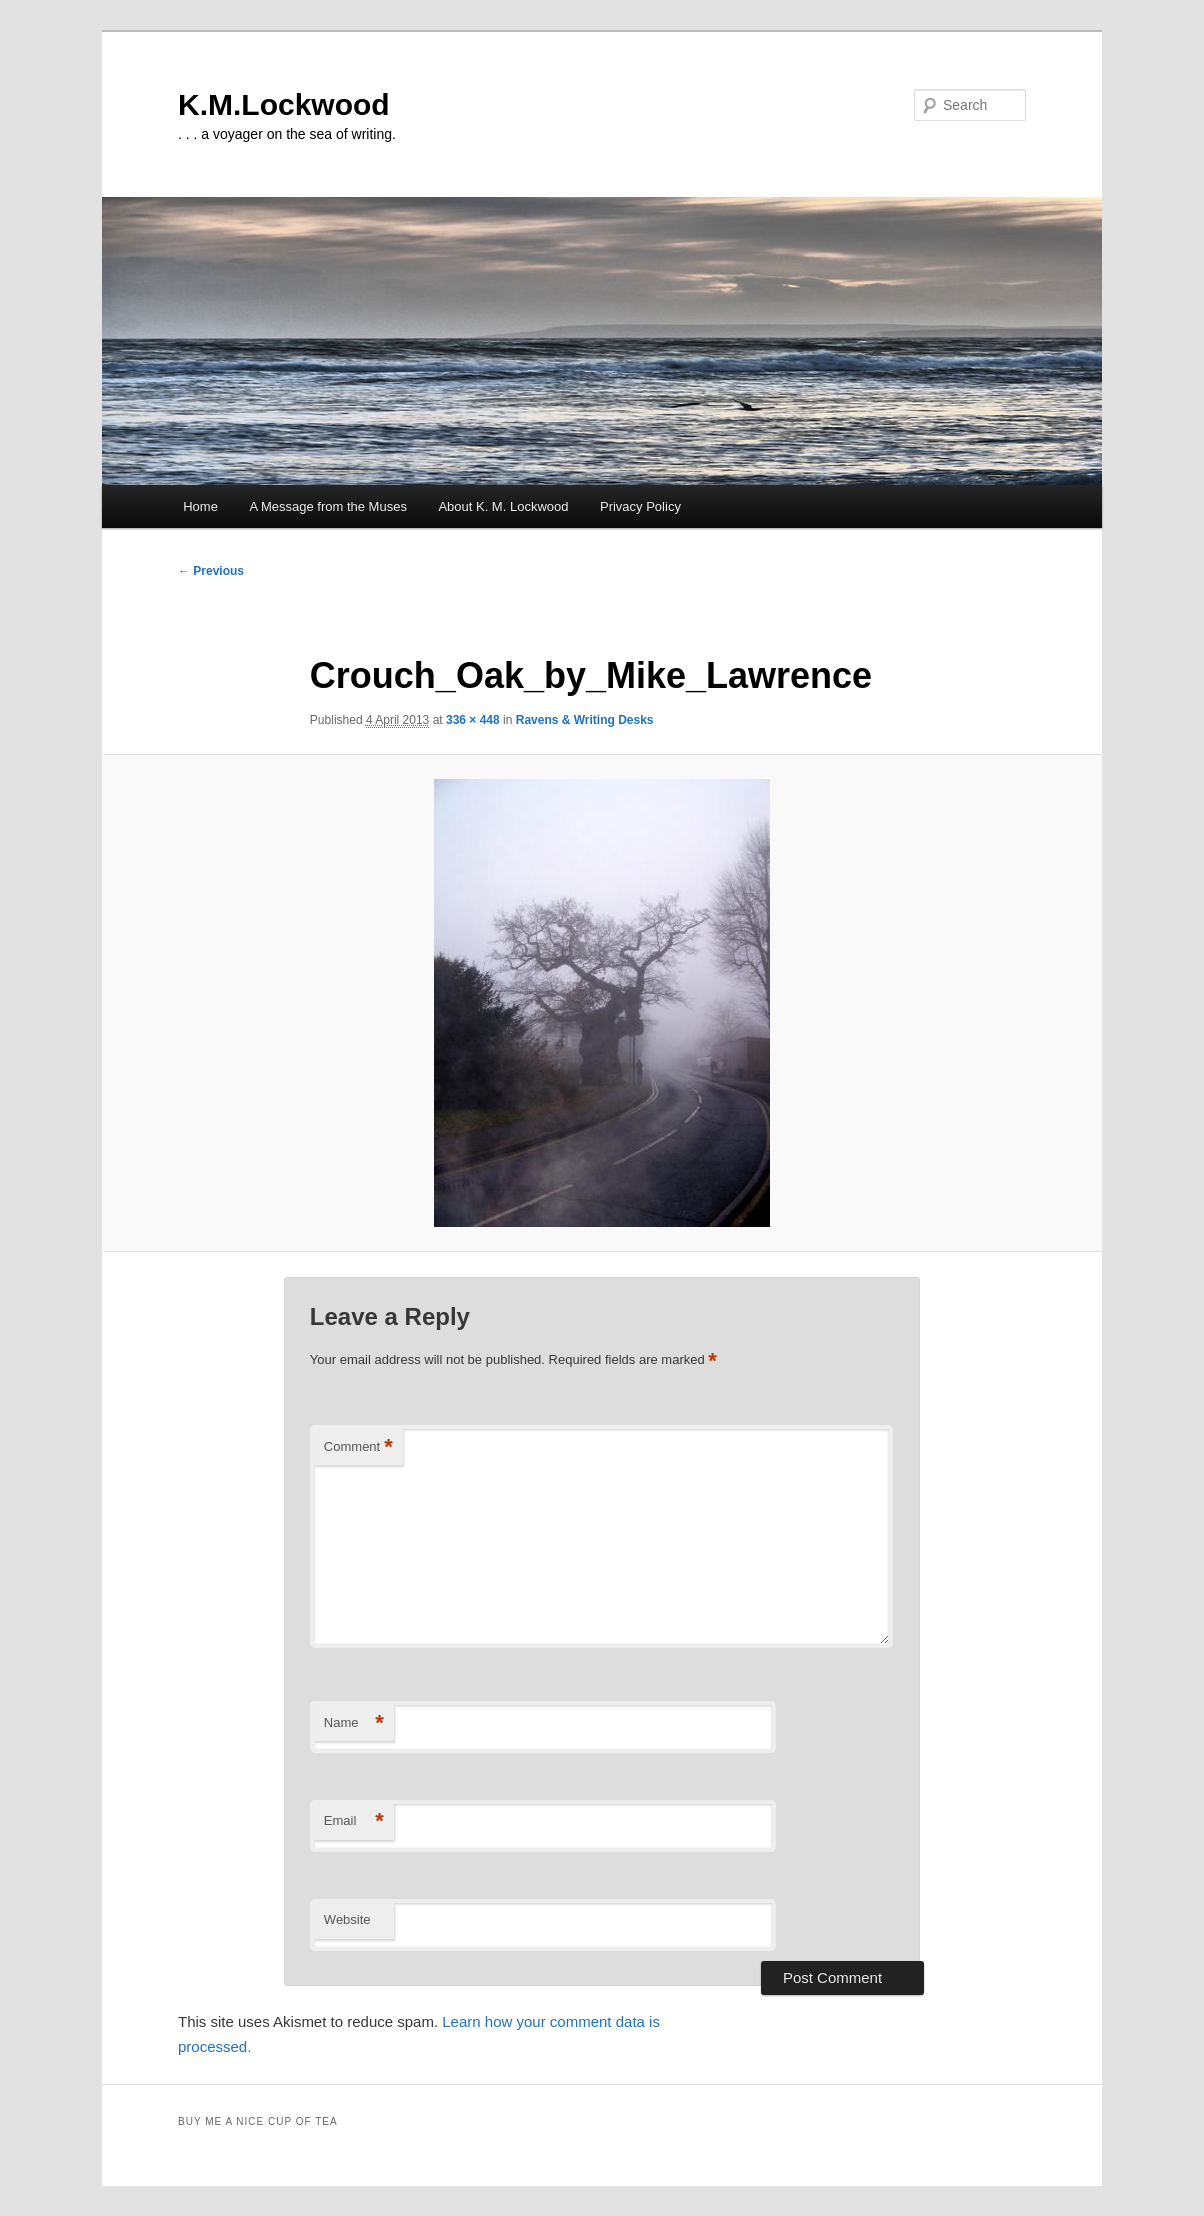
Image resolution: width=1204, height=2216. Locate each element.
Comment (358, 1447)
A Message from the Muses (328, 506)
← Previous (211, 571)
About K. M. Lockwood (503, 506)
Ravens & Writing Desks (585, 720)
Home (200, 506)
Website (347, 1919)
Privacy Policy (640, 506)
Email (354, 1821)
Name (354, 1723)
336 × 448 (473, 720)
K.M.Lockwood (284, 104)
